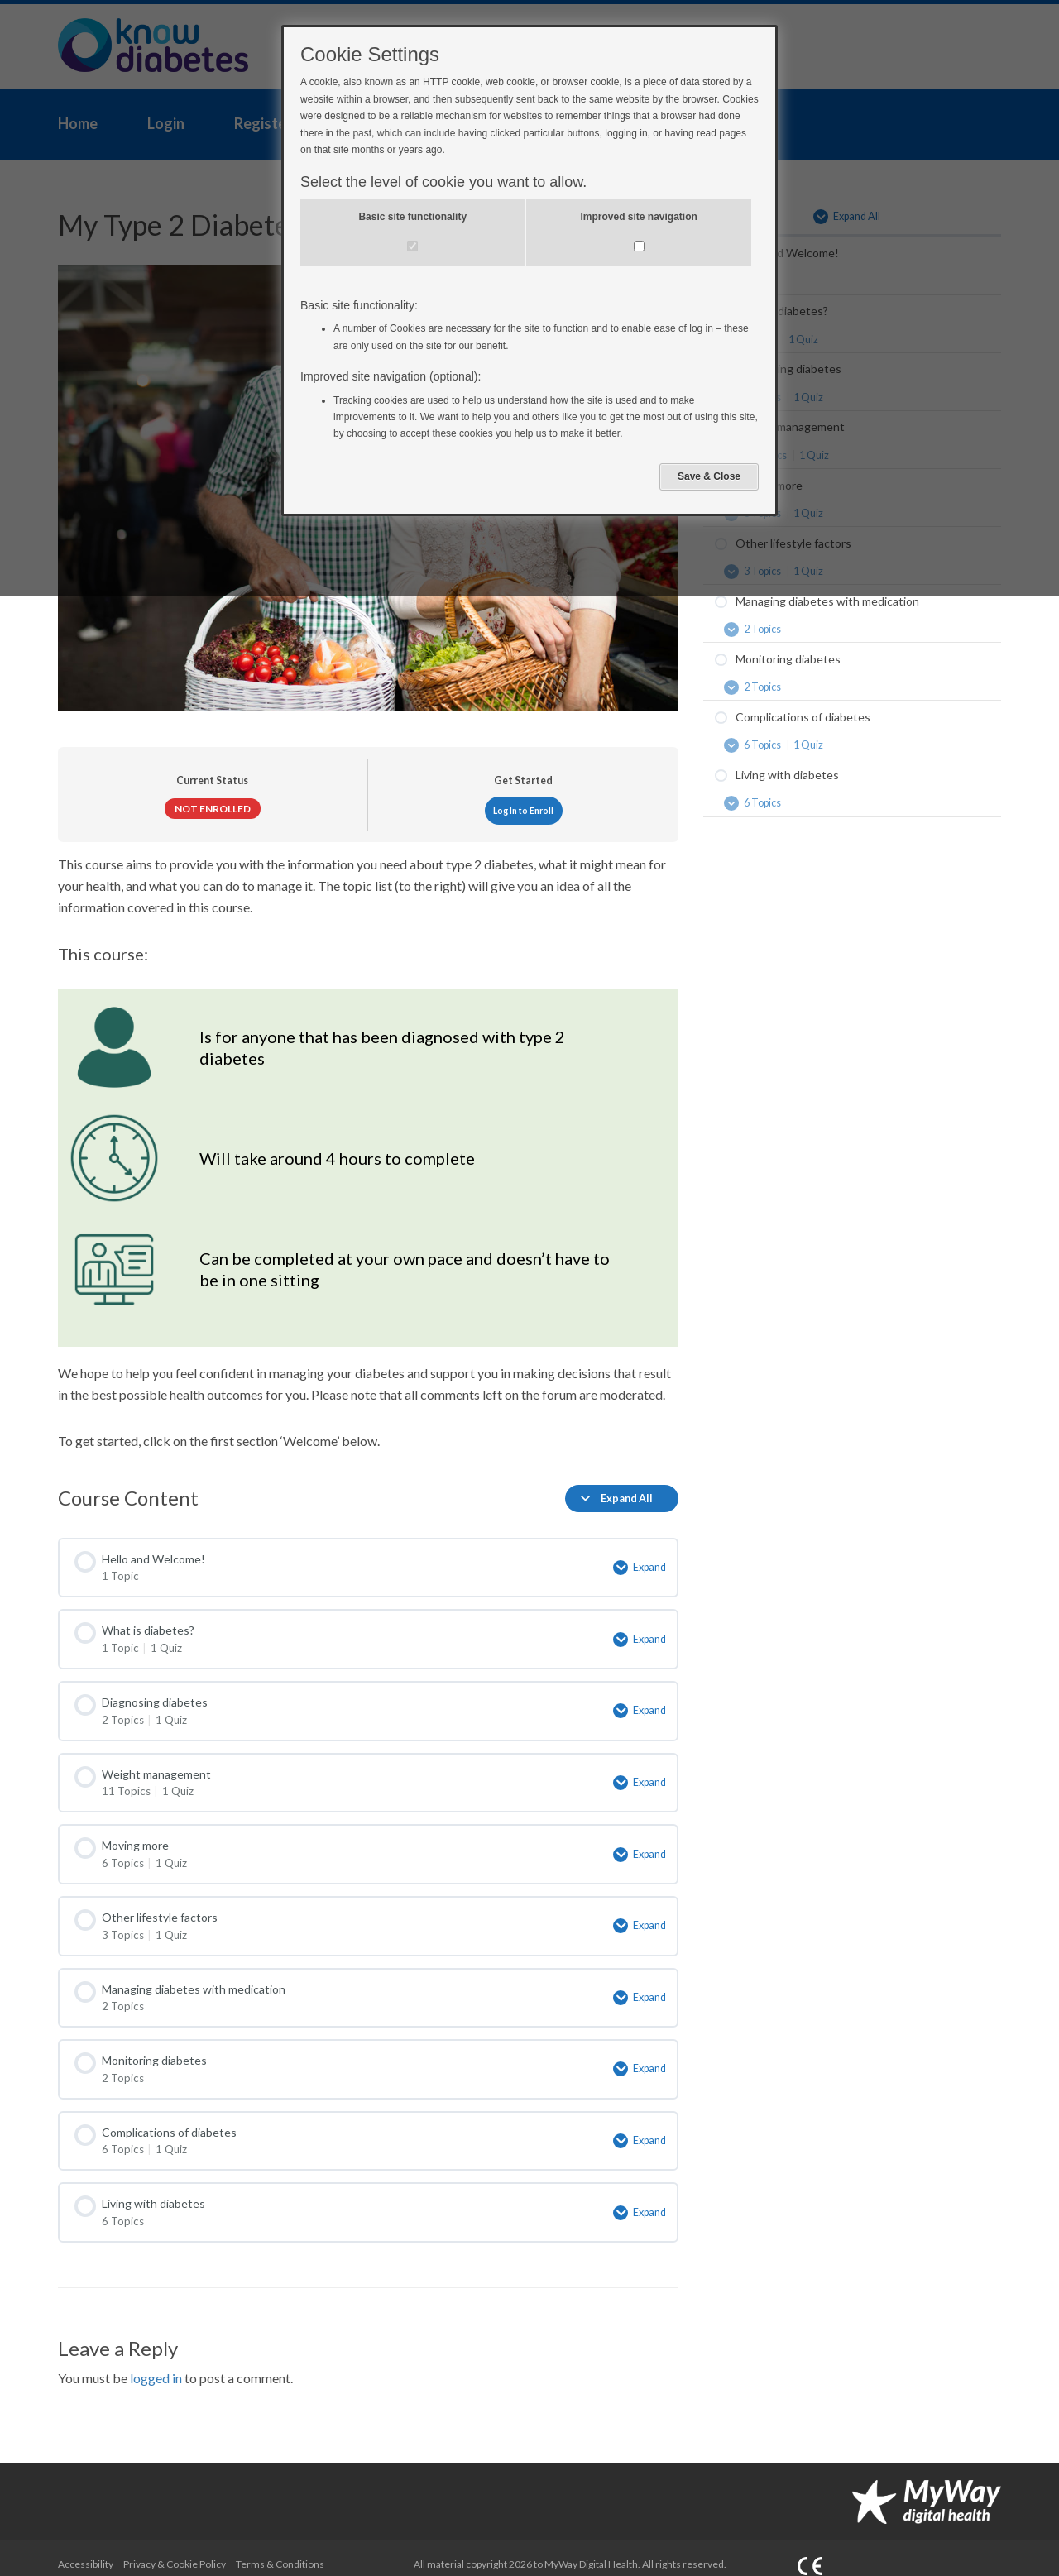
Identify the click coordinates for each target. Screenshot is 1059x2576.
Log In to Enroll (523, 811)
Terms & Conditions (280, 2548)
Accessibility (85, 2548)
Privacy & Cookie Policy (174, 2548)
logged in (156, 2363)
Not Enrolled (213, 808)
